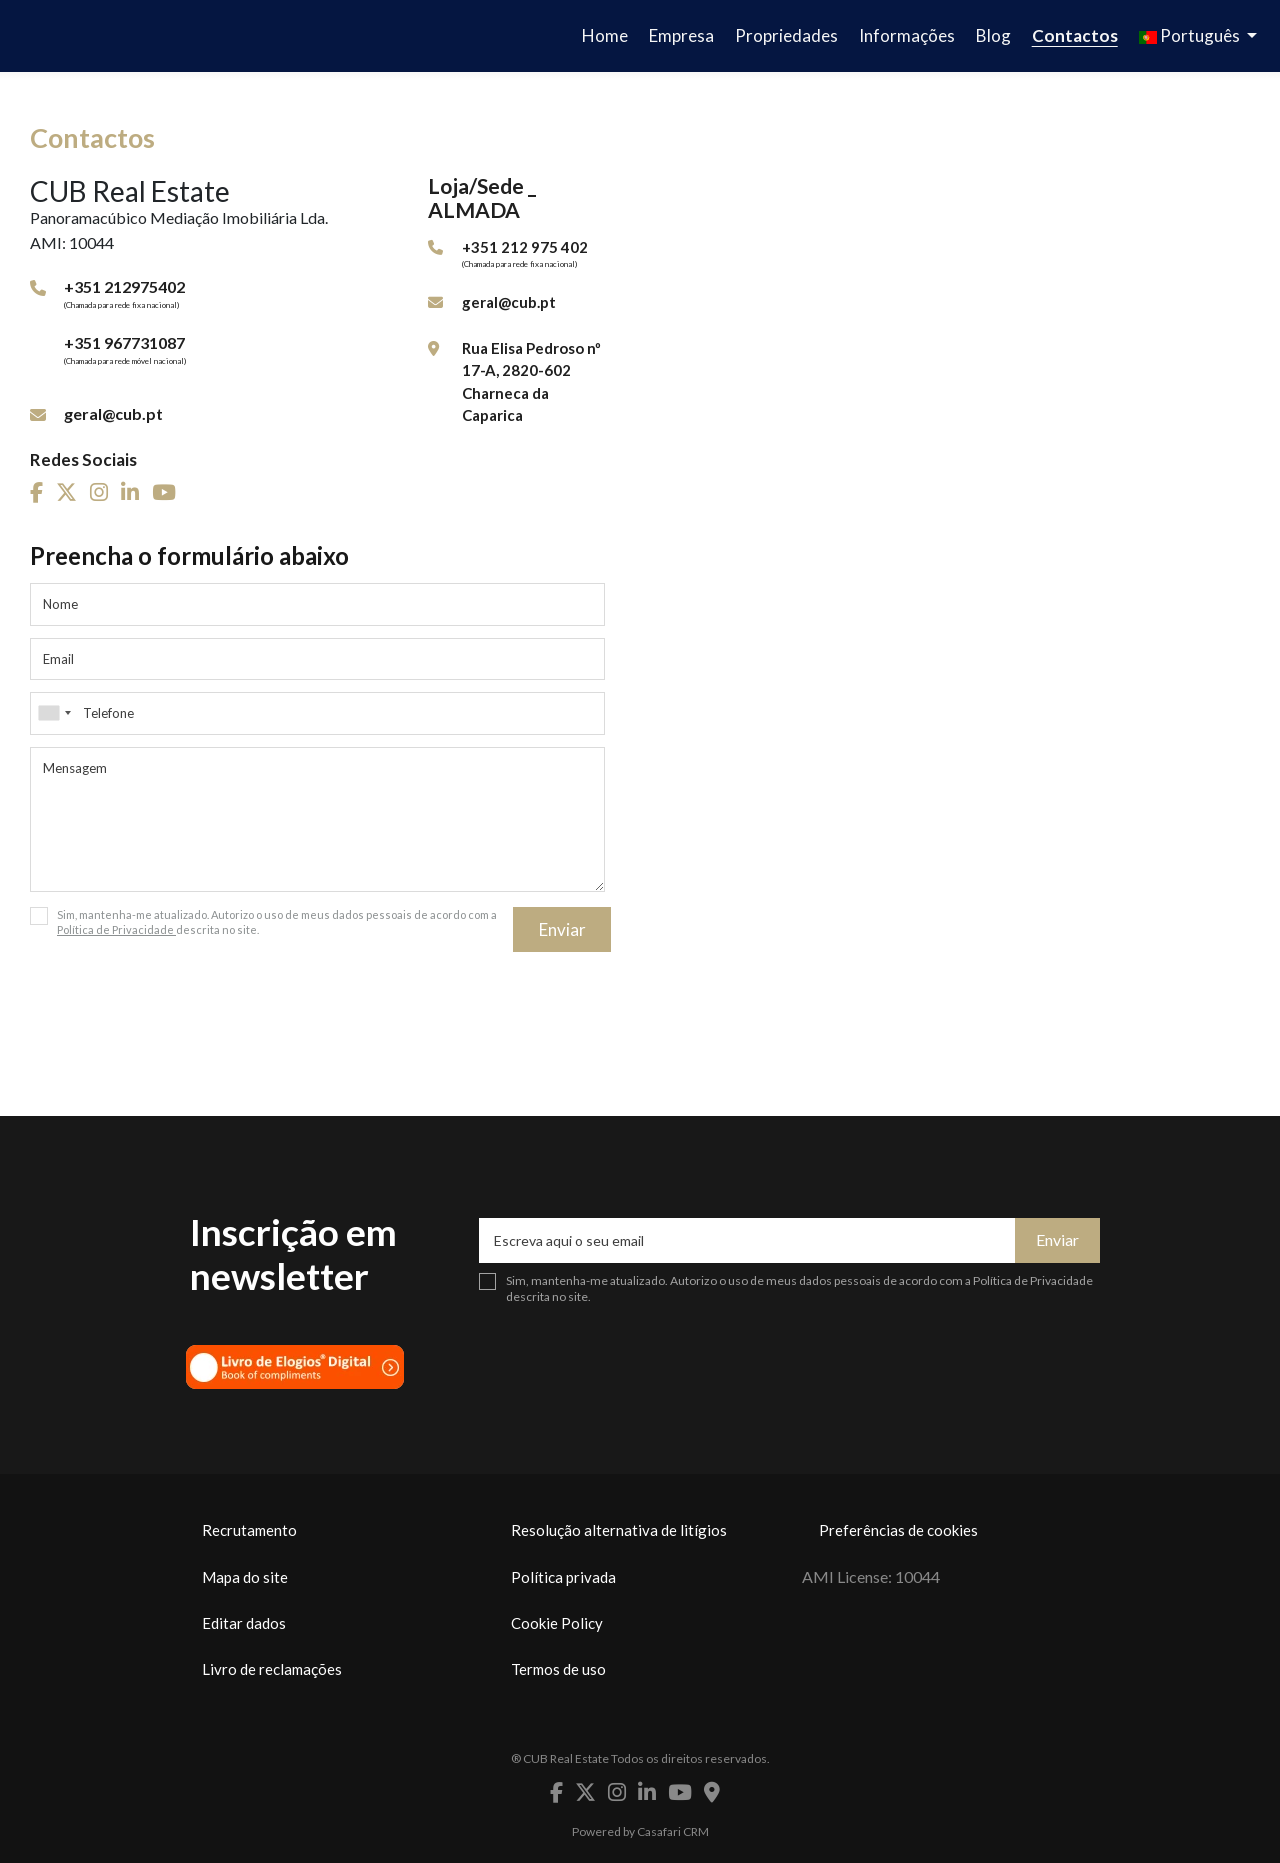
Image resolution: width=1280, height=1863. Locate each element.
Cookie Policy (557, 1623)
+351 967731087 (124, 342)
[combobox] (317, 713)
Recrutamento (249, 1530)
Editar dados (244, 1623)
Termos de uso (558, 1669)
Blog (993, 35)
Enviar (562, 929)
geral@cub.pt (113, 413)
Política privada (563, 1577)
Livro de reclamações (272, 1669)
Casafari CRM (673, 1831)
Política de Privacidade (116, 929)
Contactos (1075, 35)
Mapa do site (245, 1577)
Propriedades (786, 35)
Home (605, 35)
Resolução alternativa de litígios (619, 1530)
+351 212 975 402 (525, 247)
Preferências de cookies (898, 1530)
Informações (907, 35)
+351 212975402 (124, 286)
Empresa (681, 35)
